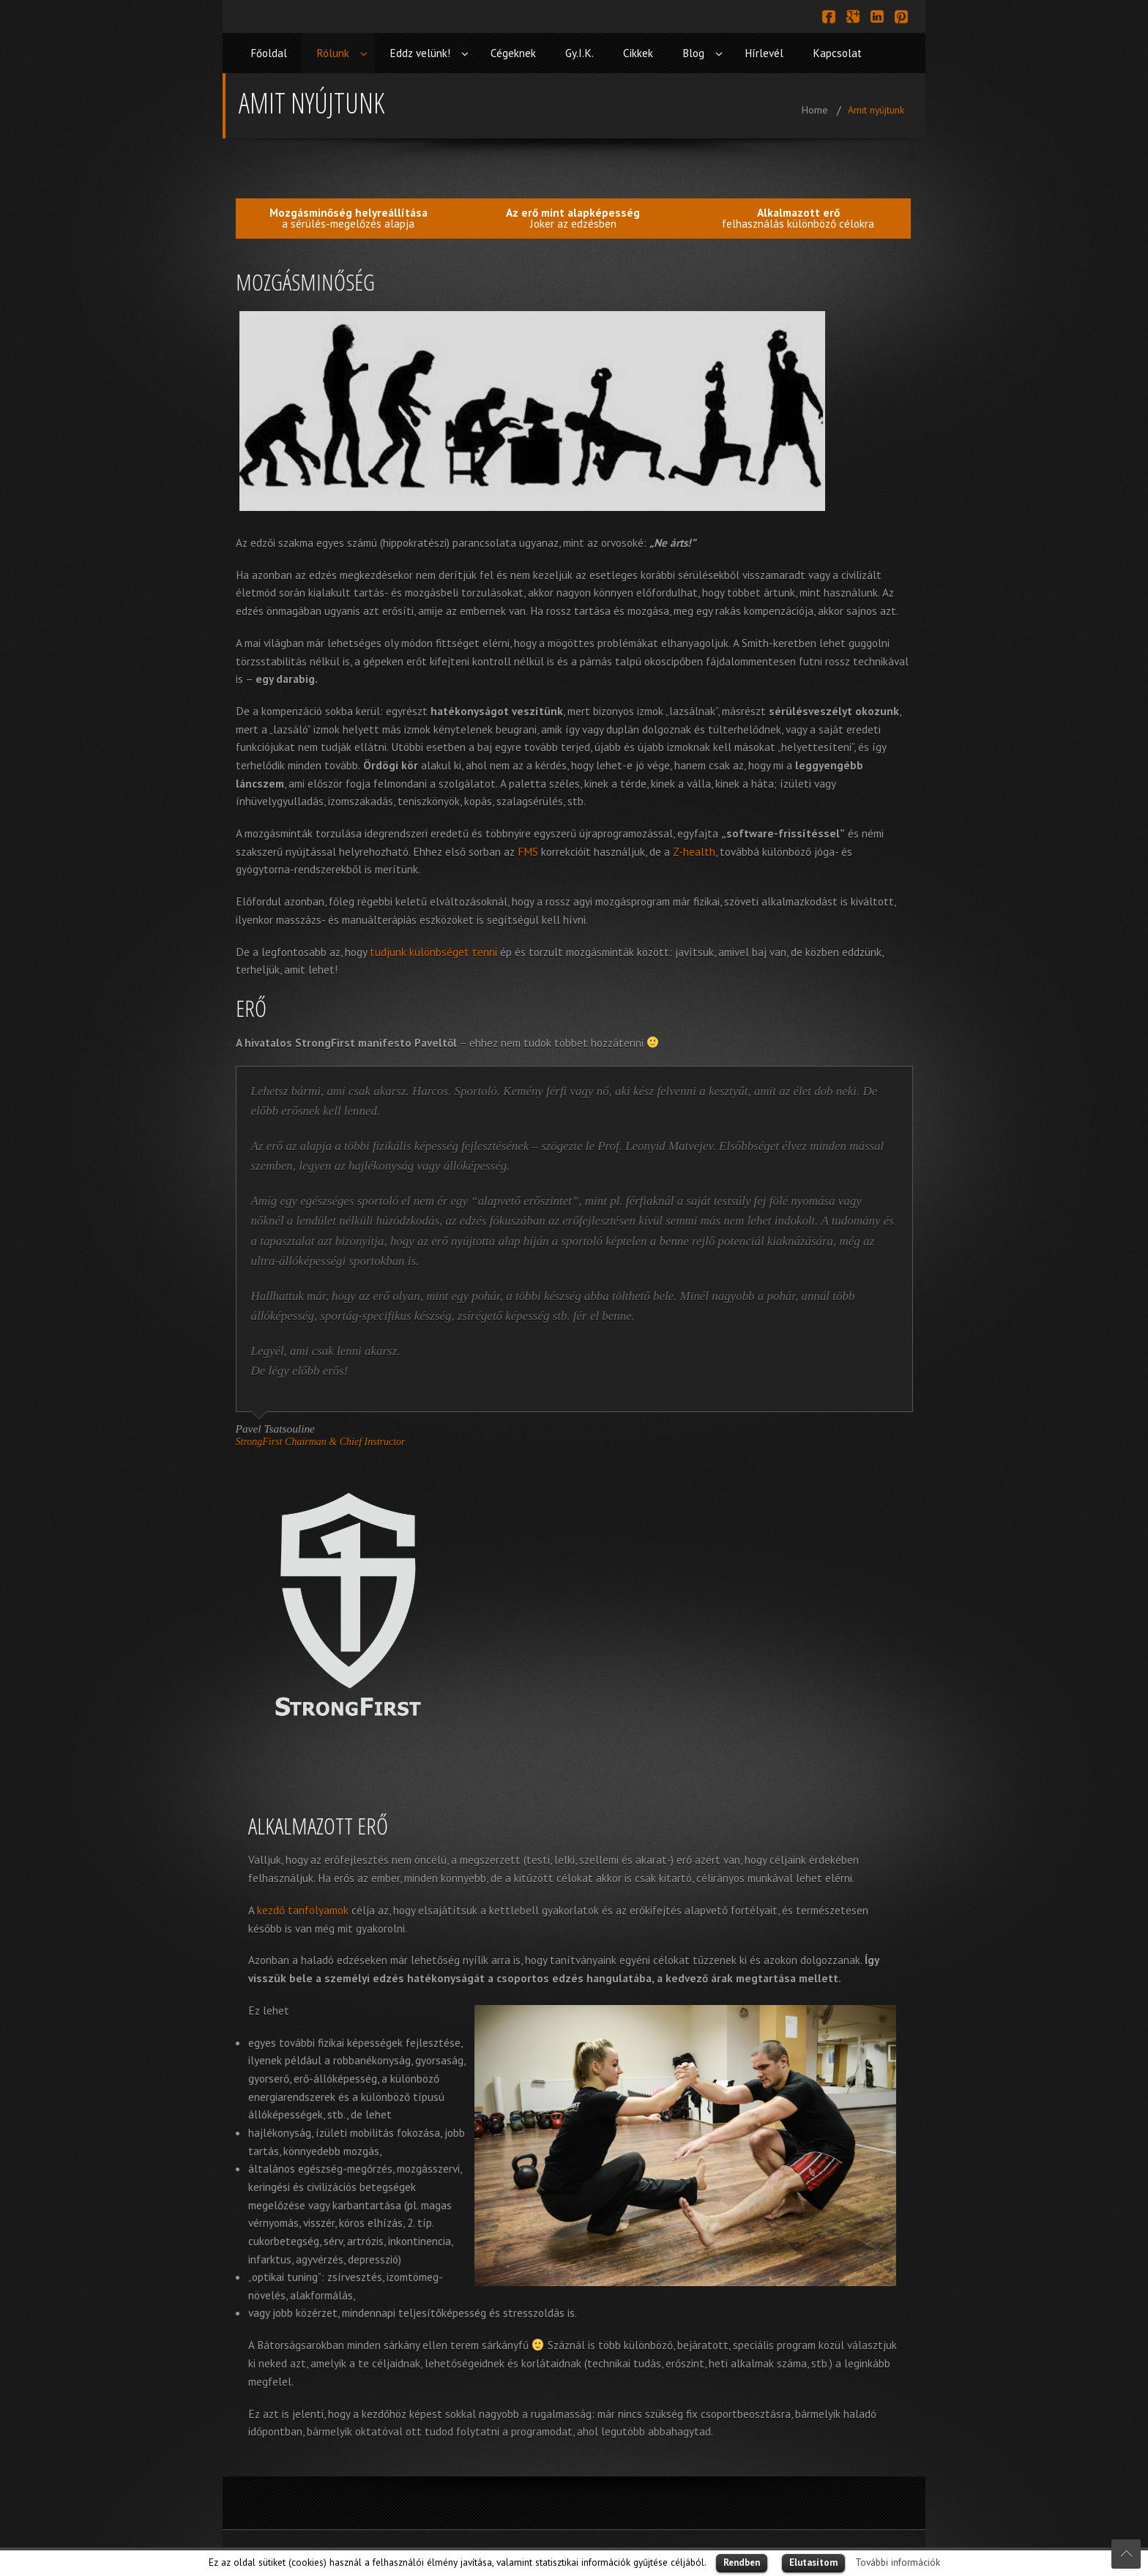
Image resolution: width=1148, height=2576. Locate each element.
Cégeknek (513, 53)
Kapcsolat (837, 53)
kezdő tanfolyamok (302, 1910)
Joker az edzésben (573, 218)
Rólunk (332, 53)
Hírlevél (764, 53)
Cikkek (638, 53)
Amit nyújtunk (876, 109)
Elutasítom (813, 2562)
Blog (693, 53)
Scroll (1126, 2554)
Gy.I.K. (579, 53)
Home (815, 109)
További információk (897, 2562)
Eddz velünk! (420, 53)
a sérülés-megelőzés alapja (348, 218)
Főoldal (268, 53)
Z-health (694, 851)
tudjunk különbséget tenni (433, 951)
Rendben (741, 2562)
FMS (528, 851)
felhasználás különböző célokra (798, 218)
